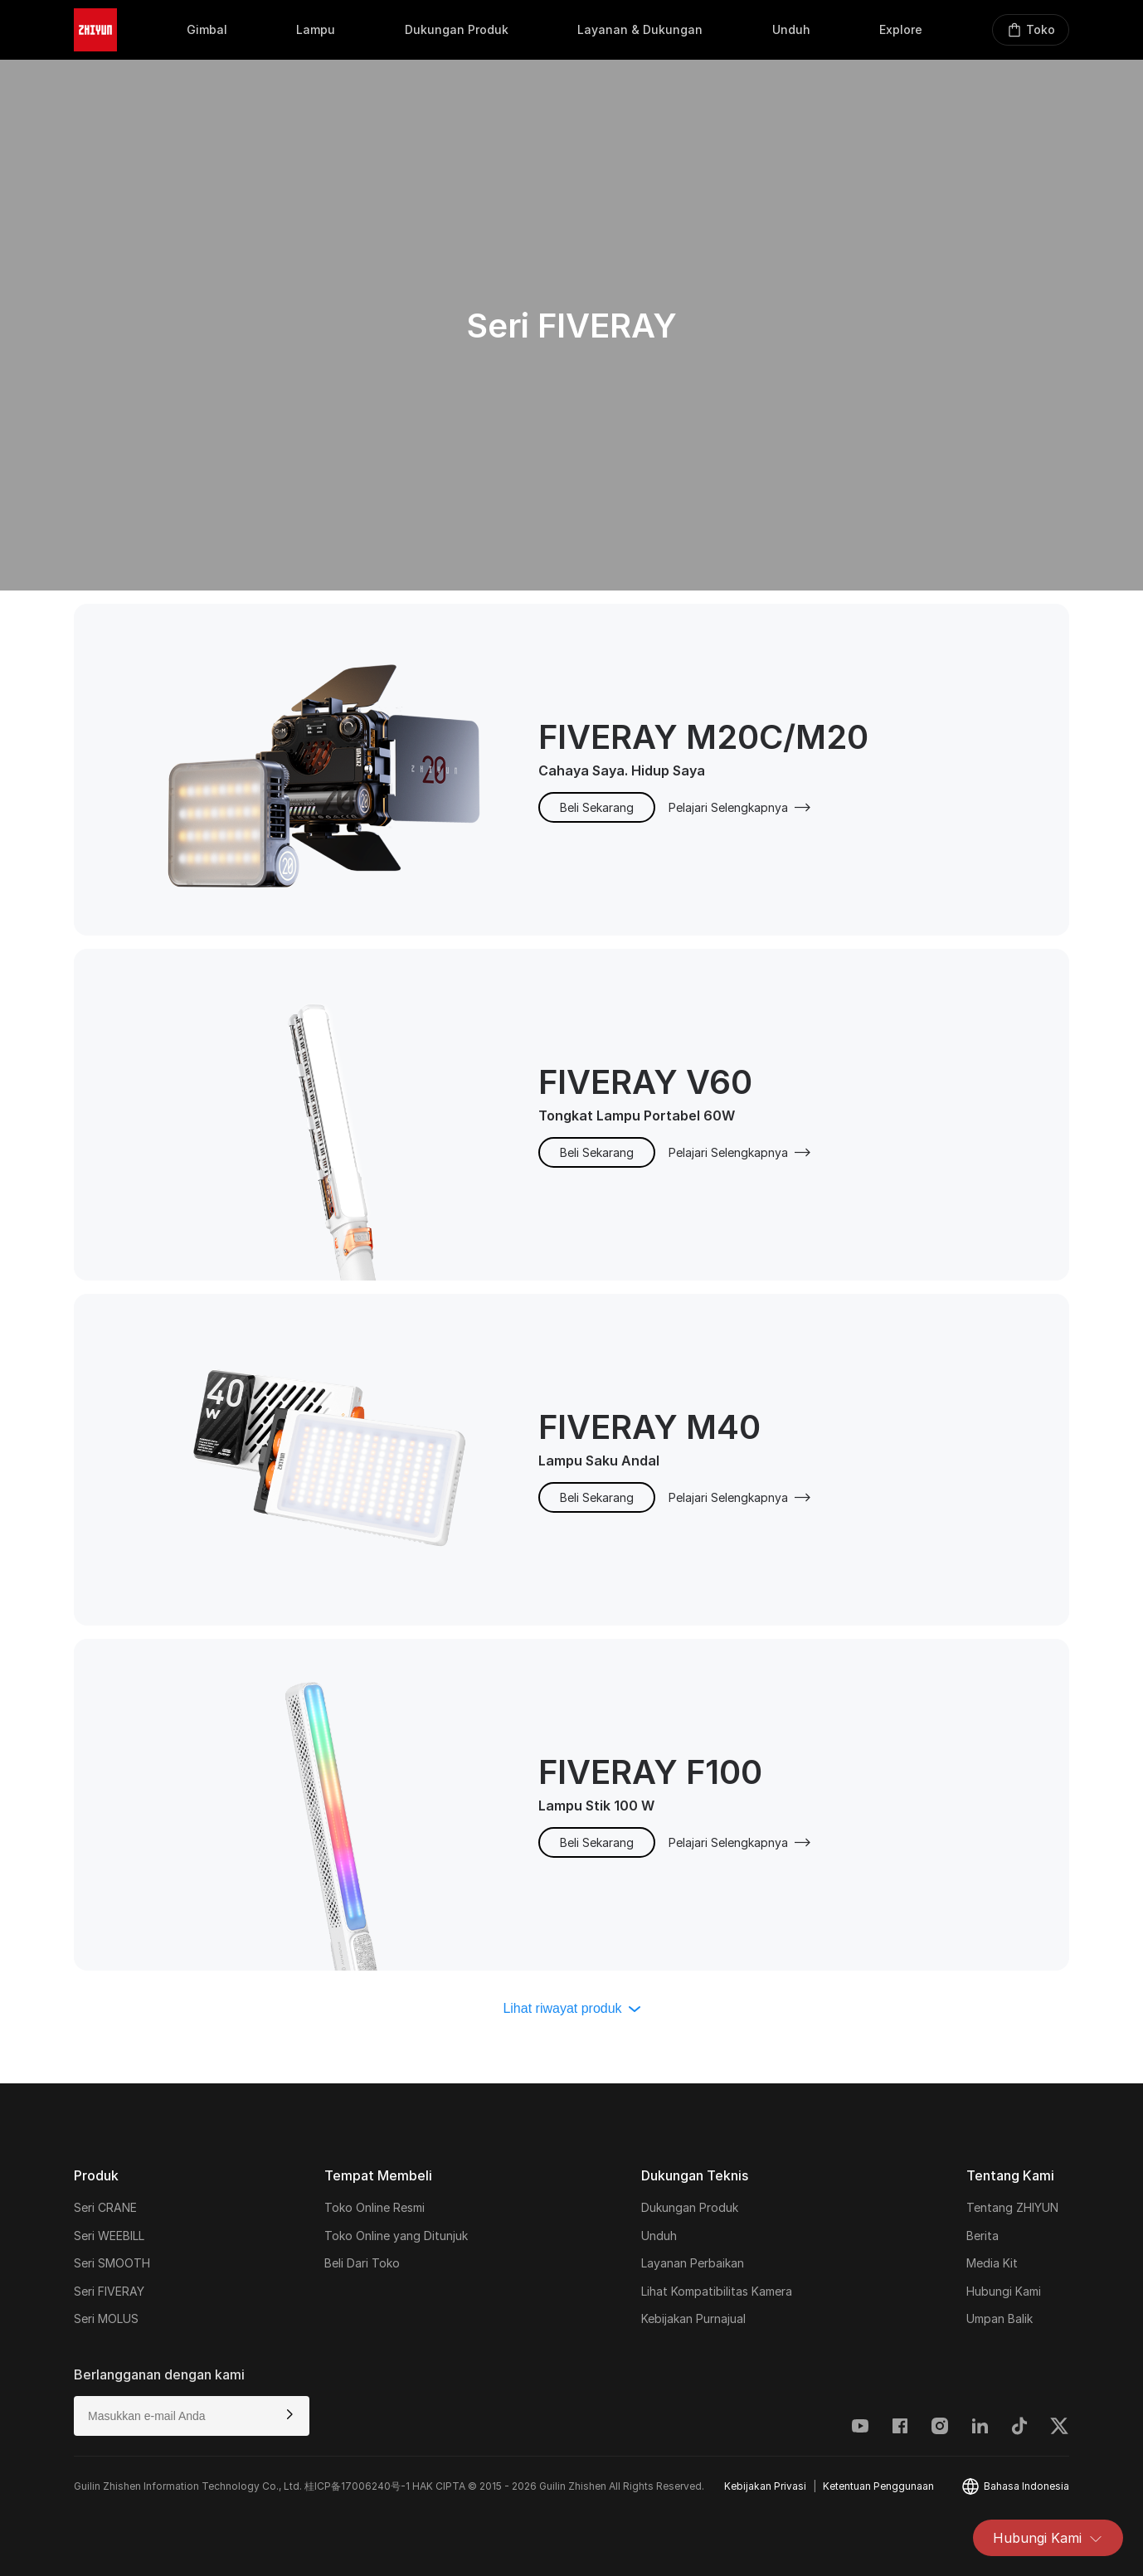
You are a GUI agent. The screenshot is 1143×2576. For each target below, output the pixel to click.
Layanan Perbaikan (692, 2263)
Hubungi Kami (1048, 2538)
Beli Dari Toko (362, 2263)
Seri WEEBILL (109, 2235)
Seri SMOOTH (112, 2263)
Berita (982, 2235)
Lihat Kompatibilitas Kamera (716, 2291)
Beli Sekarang (597, 807)
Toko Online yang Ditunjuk (396, 2235)
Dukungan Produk (689, 2207)
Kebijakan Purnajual (693, 2318)
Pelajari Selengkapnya (740, 807)
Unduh (659, 2235)
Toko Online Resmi (374, 2207)
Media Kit (992, 2263)
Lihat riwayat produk (571, 2008)
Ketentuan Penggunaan (878, 2486)
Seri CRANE (105, 2207)
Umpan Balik (999, 2318)
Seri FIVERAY (109, 2291)
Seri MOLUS (106, 2318)
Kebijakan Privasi (765, 2486)
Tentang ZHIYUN (1012, 2207)
